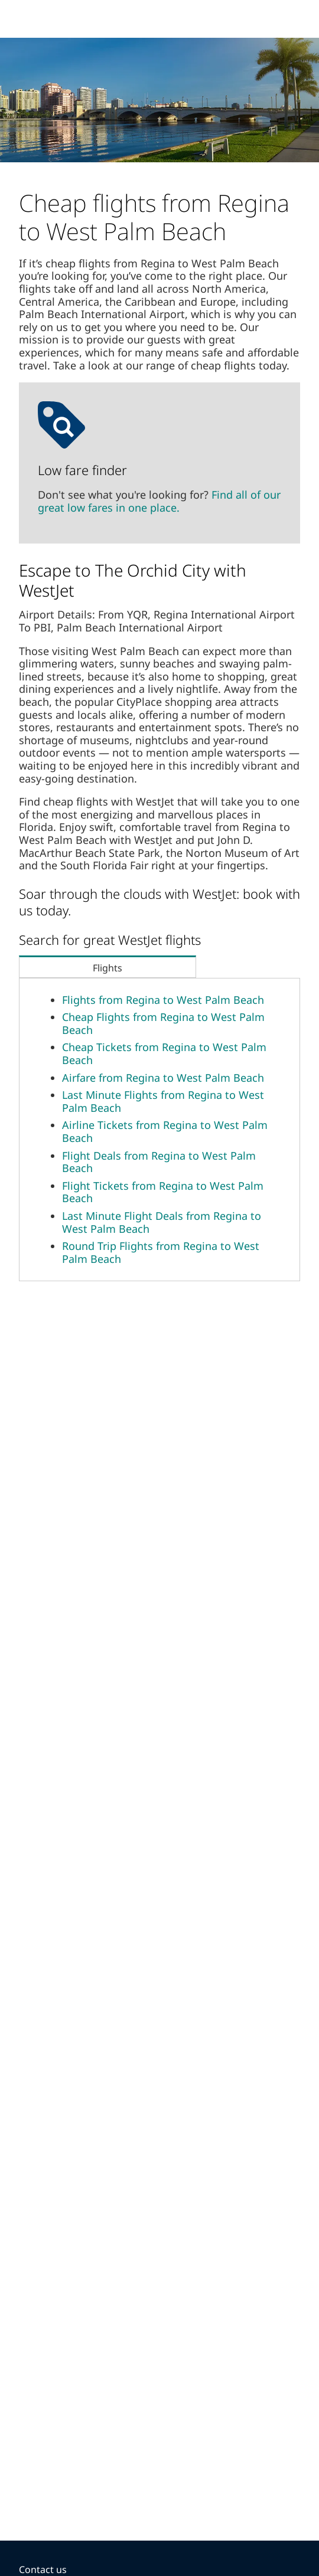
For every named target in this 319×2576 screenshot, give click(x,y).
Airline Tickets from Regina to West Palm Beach (165, 1131)
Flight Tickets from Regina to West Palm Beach (162, 1192)
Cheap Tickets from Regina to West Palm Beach (164, 1053)
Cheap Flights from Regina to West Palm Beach (163, 1023)
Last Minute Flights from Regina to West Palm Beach (163, 1101)
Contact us (43, 2569)
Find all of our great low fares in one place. (159, 501)
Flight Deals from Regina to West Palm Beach (159, 1162)
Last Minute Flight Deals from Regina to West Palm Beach (161, 1222)
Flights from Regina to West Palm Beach (163, 1000)
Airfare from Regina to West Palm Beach (163, 1078)
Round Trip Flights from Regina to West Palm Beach (160, 1252)
